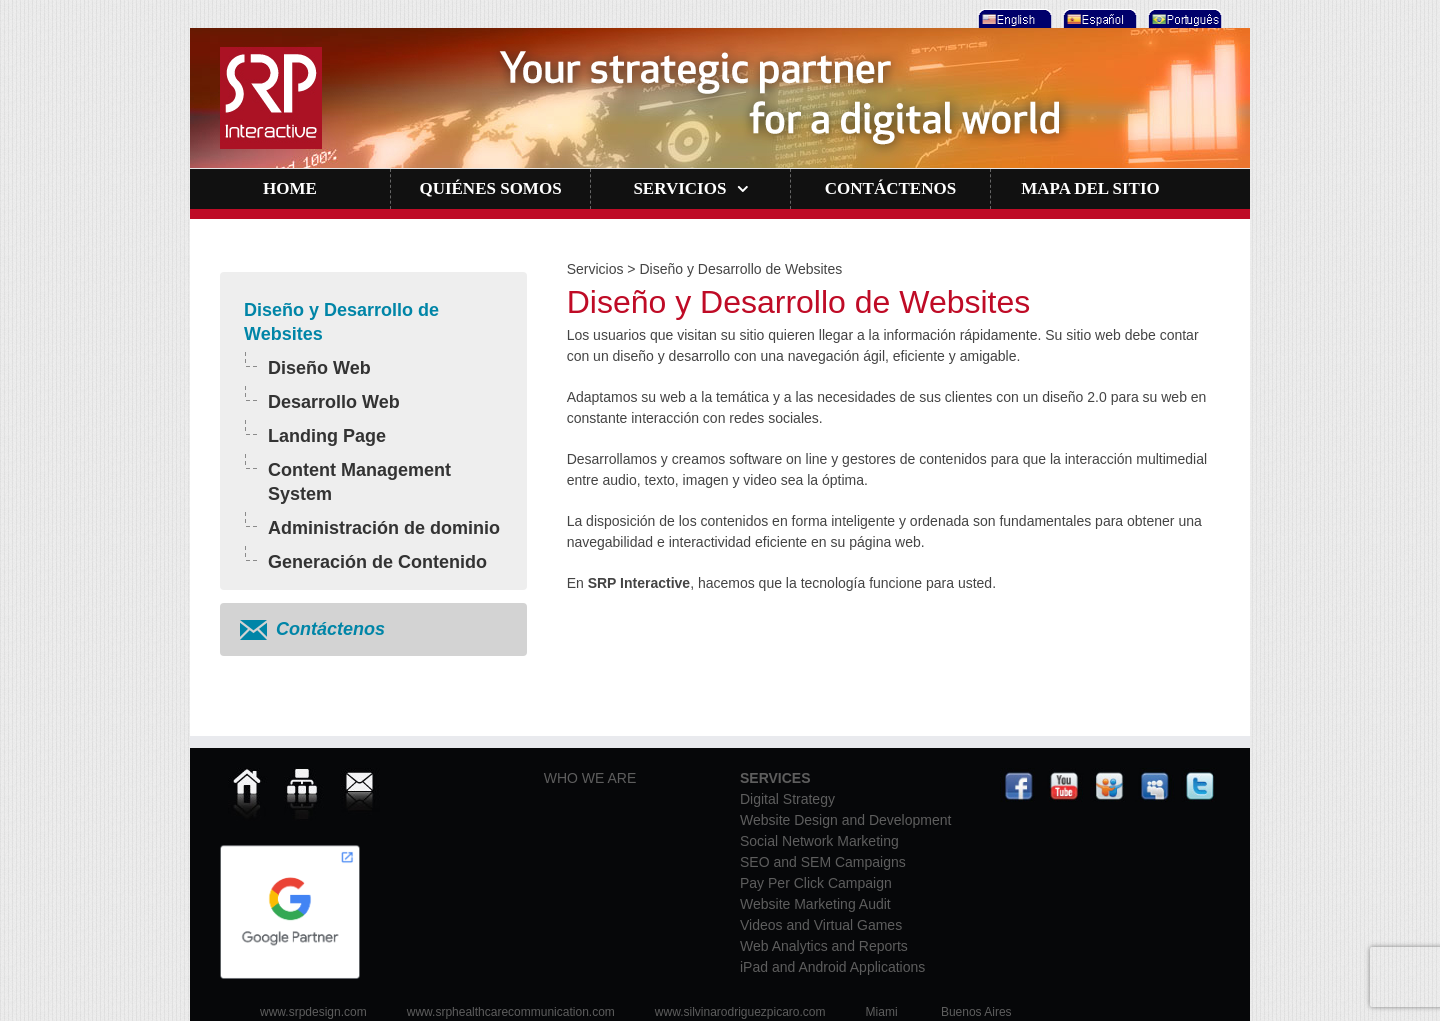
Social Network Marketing (819, 841)
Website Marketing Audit (815, 904)
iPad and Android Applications (832, 967)
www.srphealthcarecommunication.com (511, 1012)
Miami (882, 1012)
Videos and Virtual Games (821, 925)
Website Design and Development (845, 820)
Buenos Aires (976, 1012)
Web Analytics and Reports (824, 946)
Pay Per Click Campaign (816, 883)
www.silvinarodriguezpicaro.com (740, 1012)
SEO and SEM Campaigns (823, 862)
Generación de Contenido (377, 562)
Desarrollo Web (334, 402)
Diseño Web (319, 368)
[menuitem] (1012, 14)
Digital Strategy (787, 799)
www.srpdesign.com (313, 1012)
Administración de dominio (384, 528)
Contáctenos (330, 629)
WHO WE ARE (590, 778)
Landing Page (327, 436)
